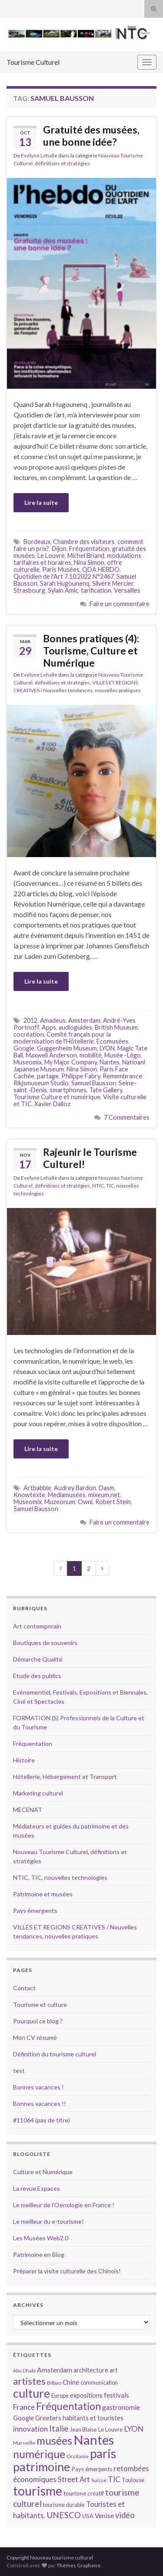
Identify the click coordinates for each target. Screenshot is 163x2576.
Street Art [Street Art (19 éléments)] (74, 2479)
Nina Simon (89, 562)
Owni (85, 1501)
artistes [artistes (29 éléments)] (29, 2381)
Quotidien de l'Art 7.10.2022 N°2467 (63, 576)
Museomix (27, 1062)
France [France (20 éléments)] (24, 2407)
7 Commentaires (127, 1117)
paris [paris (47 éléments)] (103, 2453)
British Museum (116, 1027)
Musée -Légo (122, 1055)
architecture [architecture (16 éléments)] (90, 2370)
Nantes (110, 1062)
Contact (24, 1988)
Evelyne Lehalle (39, 155)
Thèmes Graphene (78, 2565)
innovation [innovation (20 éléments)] (30, 2428)
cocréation (28, 1034)
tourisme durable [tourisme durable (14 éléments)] (64, 2504)
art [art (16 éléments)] (114, 2370)
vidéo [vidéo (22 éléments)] (125, 2515)
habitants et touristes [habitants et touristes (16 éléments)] (93, 2418)
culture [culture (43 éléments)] (31, 2393)
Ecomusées (112, 1041)
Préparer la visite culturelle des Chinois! (67, 2271)
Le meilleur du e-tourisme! (48, 2221)
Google (23, 1048)
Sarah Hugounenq (65, 583)
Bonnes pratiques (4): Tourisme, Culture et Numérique (91, 650)
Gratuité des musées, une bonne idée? (91, 135)
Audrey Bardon (75, 1488)
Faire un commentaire (120, 603)
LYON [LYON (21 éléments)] (133, 2428)
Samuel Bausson (93, 1083)
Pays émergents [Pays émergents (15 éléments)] (92, 2469)
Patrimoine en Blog (38, 2254)
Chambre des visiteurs (84, 541)
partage (48, 1076)
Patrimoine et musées (43, 1894)
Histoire (24, 1760)
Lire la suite (41, 502)
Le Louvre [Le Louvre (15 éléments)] (110, 2429)
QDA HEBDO (101, 569)
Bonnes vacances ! (38, 2087)
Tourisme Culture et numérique (56, 1097)
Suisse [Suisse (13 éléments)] (98, 2480)
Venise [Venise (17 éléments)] (104, 2515)
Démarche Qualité (38, 1659)
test (19, 2070)
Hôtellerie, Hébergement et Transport (65, 1776)
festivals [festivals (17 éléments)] (116, 2395)
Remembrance (122, 1076)
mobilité (91, 1055)
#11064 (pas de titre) (41, 2120)
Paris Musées (61, 569)
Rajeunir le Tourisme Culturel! (90, 1158)
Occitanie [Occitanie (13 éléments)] (78, 2456)
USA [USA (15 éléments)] (87, 2516)
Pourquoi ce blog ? (38, 2021)
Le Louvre (51, 555)
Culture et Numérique (43, 2172)
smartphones (68, 1090)
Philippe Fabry (80, 1076)
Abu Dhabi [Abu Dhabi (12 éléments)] (24, 2370)
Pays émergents (35, 1910)
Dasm (106, 1488)
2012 (30, 1020)
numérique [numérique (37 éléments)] (39, 2453)
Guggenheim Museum (67, 1048)
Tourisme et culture (40, 2004)
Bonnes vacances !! (39, 2103)
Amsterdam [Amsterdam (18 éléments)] (54, 2370)
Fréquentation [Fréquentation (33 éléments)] (68, 2406)
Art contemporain (37, 1626)
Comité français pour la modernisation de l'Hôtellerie (62, 1038)
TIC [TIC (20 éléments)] (114, 2479)
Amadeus (53, 1020)
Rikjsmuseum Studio (41, 1083)
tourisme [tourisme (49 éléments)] (37, 2490)
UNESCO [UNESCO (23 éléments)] (64, 2515)
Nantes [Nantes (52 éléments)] (93, 2439)
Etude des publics (37, 1675)
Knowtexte (29, 1494)
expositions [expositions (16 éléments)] (86, 2395)
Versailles (127, 590)
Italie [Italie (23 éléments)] (59, 2428)
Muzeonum (59, 1501)
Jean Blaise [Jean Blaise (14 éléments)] (83, 2429)
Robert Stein (113, 1501)
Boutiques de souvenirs (45, 1642)
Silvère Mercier (112, 583)
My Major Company (70, 1062)
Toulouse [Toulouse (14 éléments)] (133, 2479)
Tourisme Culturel (33, 62)
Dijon (59, 548)
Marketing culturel (38, 1793)
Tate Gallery (105, 1090)
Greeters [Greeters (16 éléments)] (48, 2418)
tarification (96, 590)
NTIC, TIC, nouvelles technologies (60, 1877)
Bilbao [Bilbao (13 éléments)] (54, 2382)
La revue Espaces (36, 2188)
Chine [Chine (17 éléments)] (71, 2382)
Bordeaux (36, 541)
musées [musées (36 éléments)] (54, 2440)
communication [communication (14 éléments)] (99, 2382)
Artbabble (37, 1488)
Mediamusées (67, 1494)
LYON (107, 1048)
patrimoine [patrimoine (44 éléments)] (41, 2466)
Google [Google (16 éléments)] (23, 2418)
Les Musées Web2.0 (40, 2238)
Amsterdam (84, 1020)
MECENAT (27, 1809)
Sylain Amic (63, 590)
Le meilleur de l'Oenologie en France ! (63, 2205)
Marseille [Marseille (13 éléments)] (24, 2442)
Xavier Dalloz (52, 1104)
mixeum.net (104, 1494)
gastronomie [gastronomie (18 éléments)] (121, 2407)
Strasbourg (29, 590)
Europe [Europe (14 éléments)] (60, 2395)
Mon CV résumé (35, 2037)
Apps (49, 1027)
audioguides (75, 1027)
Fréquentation (89, 548)
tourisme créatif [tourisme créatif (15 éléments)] (83, 2493)
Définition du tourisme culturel (54, 2054)
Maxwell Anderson (51, 1055)
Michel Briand (85, 555)
